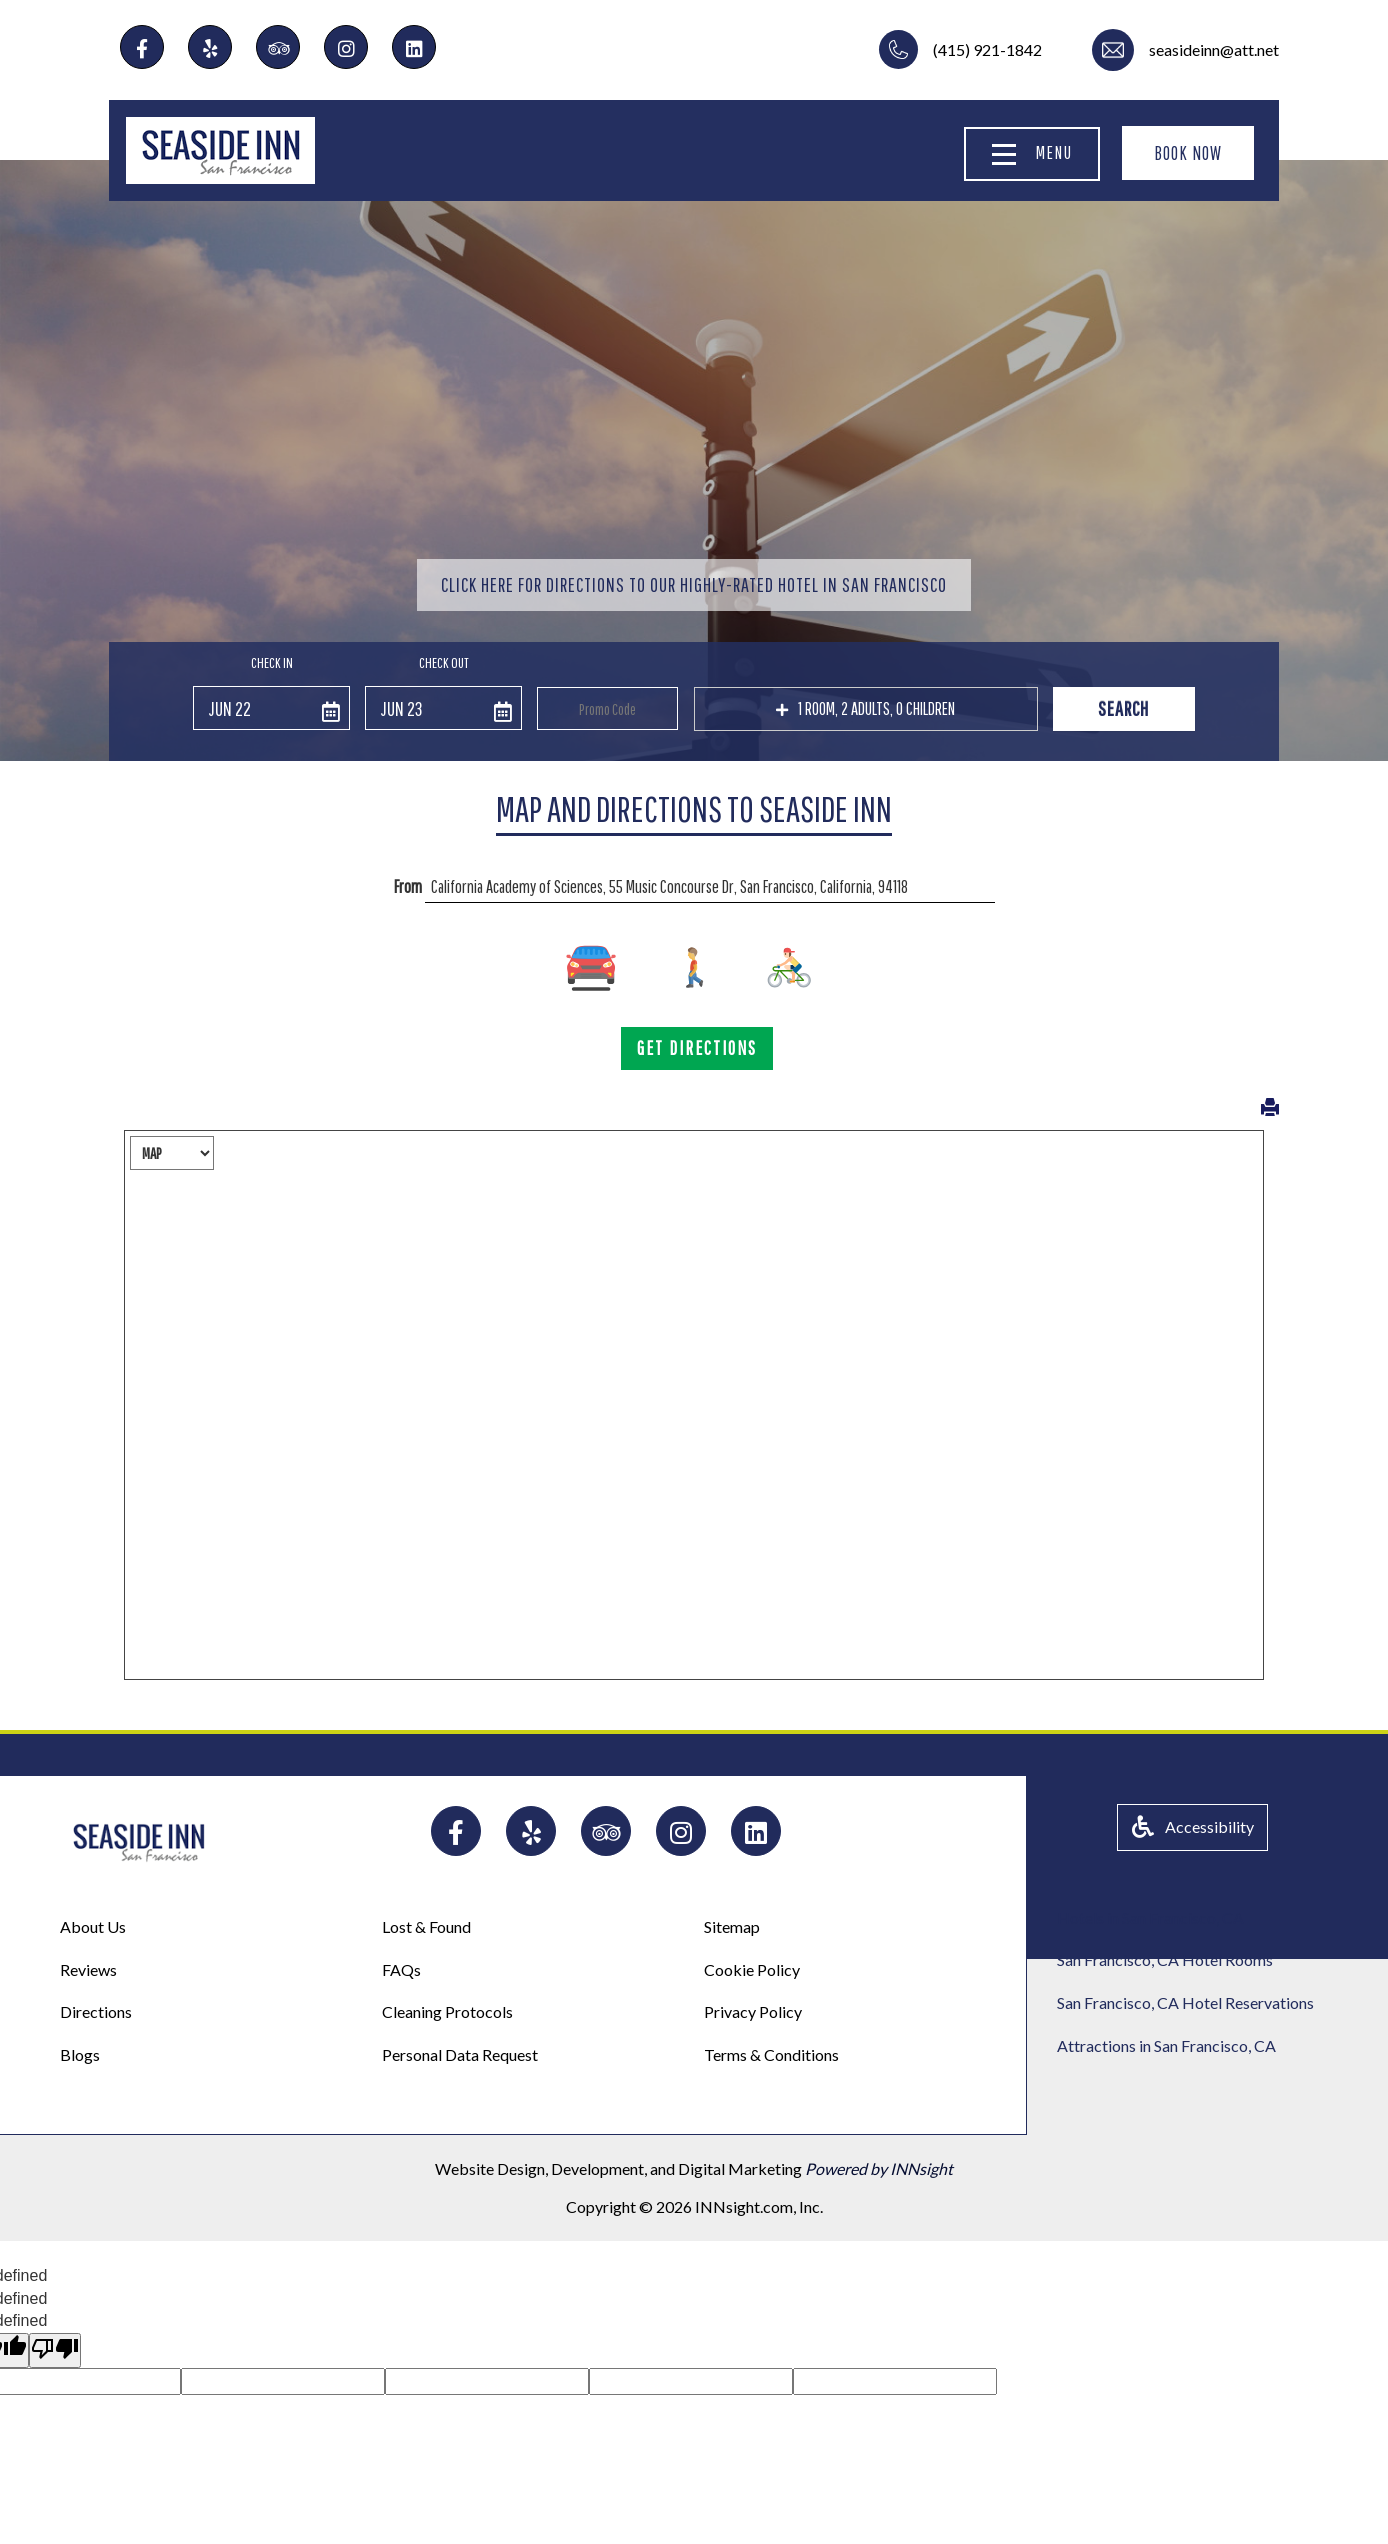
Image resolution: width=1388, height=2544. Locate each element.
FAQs (401, 1969)
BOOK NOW (1188, 153)
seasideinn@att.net (1214, 49)
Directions (96, 2011)
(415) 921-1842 (987, 49)
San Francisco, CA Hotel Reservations (1185, 2002)
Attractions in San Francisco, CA (1166, 2045)
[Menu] (1004, 154)
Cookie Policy (752, 1969)
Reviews (88, 1969)
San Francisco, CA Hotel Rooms (1165, 1959)
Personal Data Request (460, 2054)
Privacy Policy (753, 2011)
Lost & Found (426, 1926)
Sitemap (732, 1926)
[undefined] (55, 2350)
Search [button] (1123, 708)
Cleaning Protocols (447, 2011)
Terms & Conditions (771, 2054)
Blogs (80, 2054)
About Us (93, 1926)
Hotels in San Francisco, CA (1150, 1917)
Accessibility (1193, 1826)
